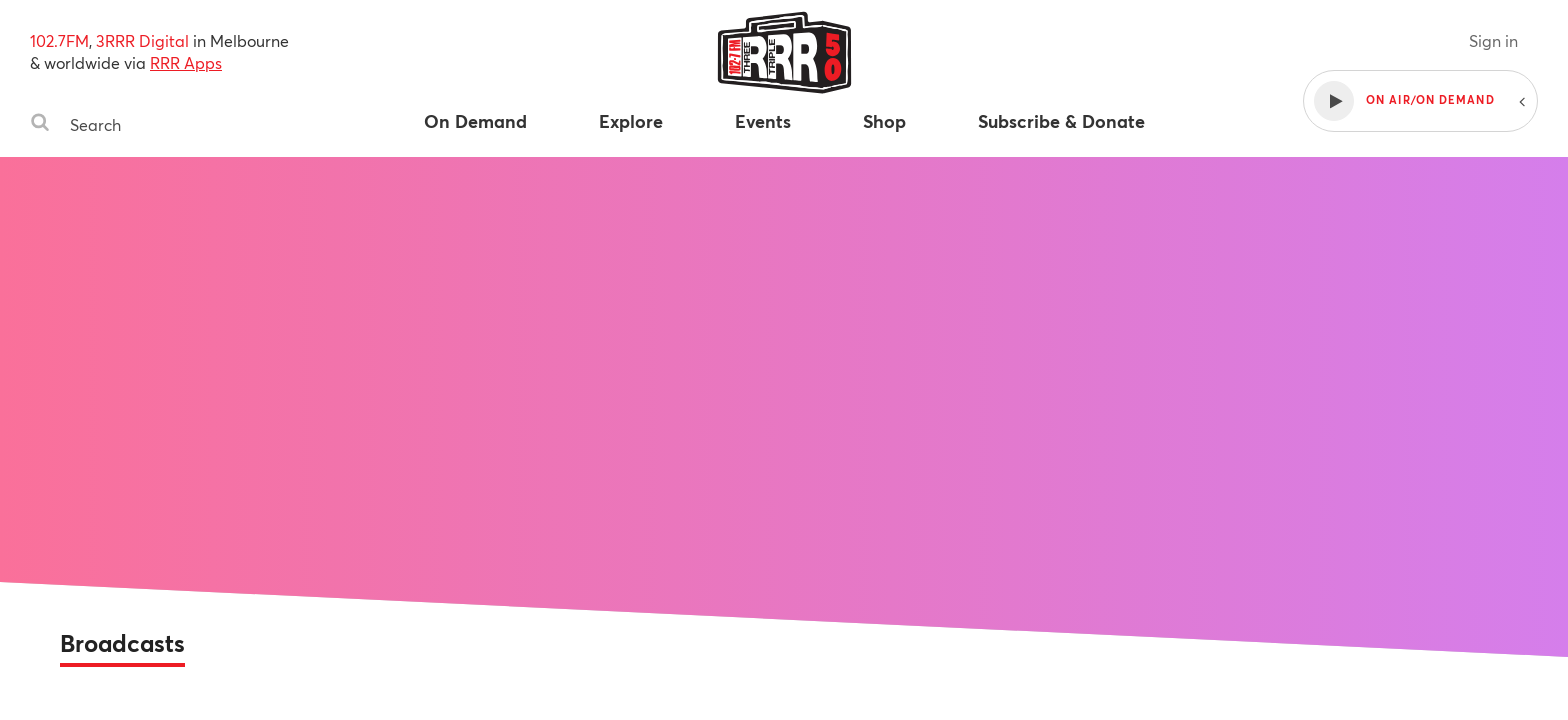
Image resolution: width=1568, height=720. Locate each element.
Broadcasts (122, 643)
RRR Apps (186, 62)
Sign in (1493, 40)
